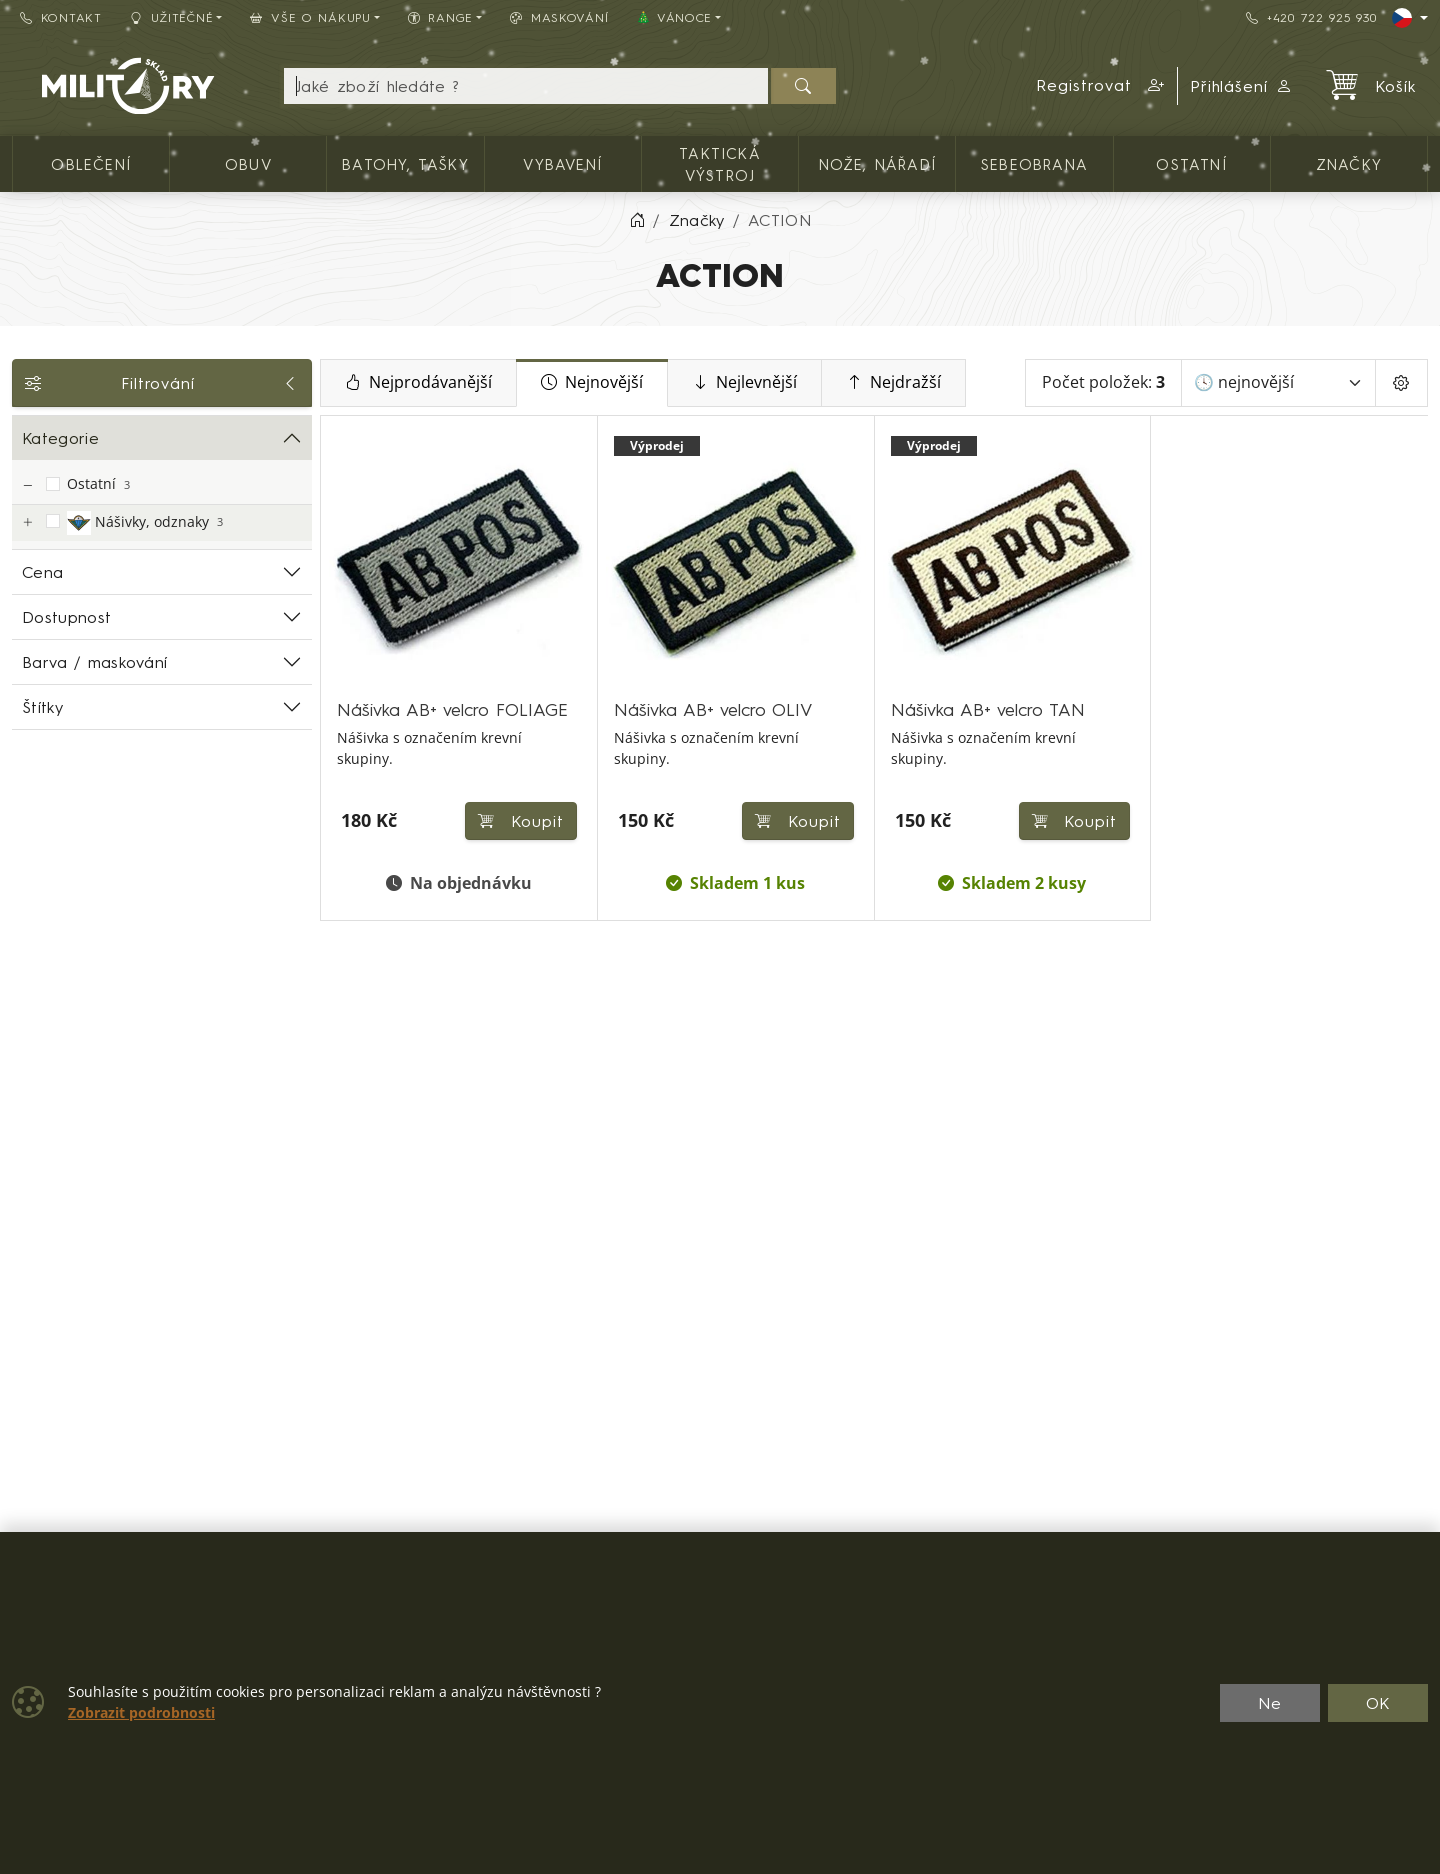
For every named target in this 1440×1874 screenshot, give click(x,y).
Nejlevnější (744, 383)
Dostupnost (66, 617)
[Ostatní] (27, 485)
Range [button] (440, 17)
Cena (42, 572)
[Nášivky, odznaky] (27, 522)
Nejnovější (592, 383)
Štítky (42, 707)
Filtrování (162, 383)
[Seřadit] (1278, 383)
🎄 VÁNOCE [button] (674, 17)
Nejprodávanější (418, 383)
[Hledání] (526, 86)
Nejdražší (893, 383)
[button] (1101, 86)
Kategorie (60, 438)
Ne (1270, 1703)
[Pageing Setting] (1401, 383)
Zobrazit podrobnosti (141, 1713)
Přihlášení (1242, 86)
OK (1378, 1703)
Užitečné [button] (172, 17)
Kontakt (61, 17)
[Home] (637, 220)
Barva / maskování (94, 662)
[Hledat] (803, 86)
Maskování (559, 17)
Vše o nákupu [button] (310, 17)
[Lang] (1410, 18)
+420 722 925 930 (1311, 17)
